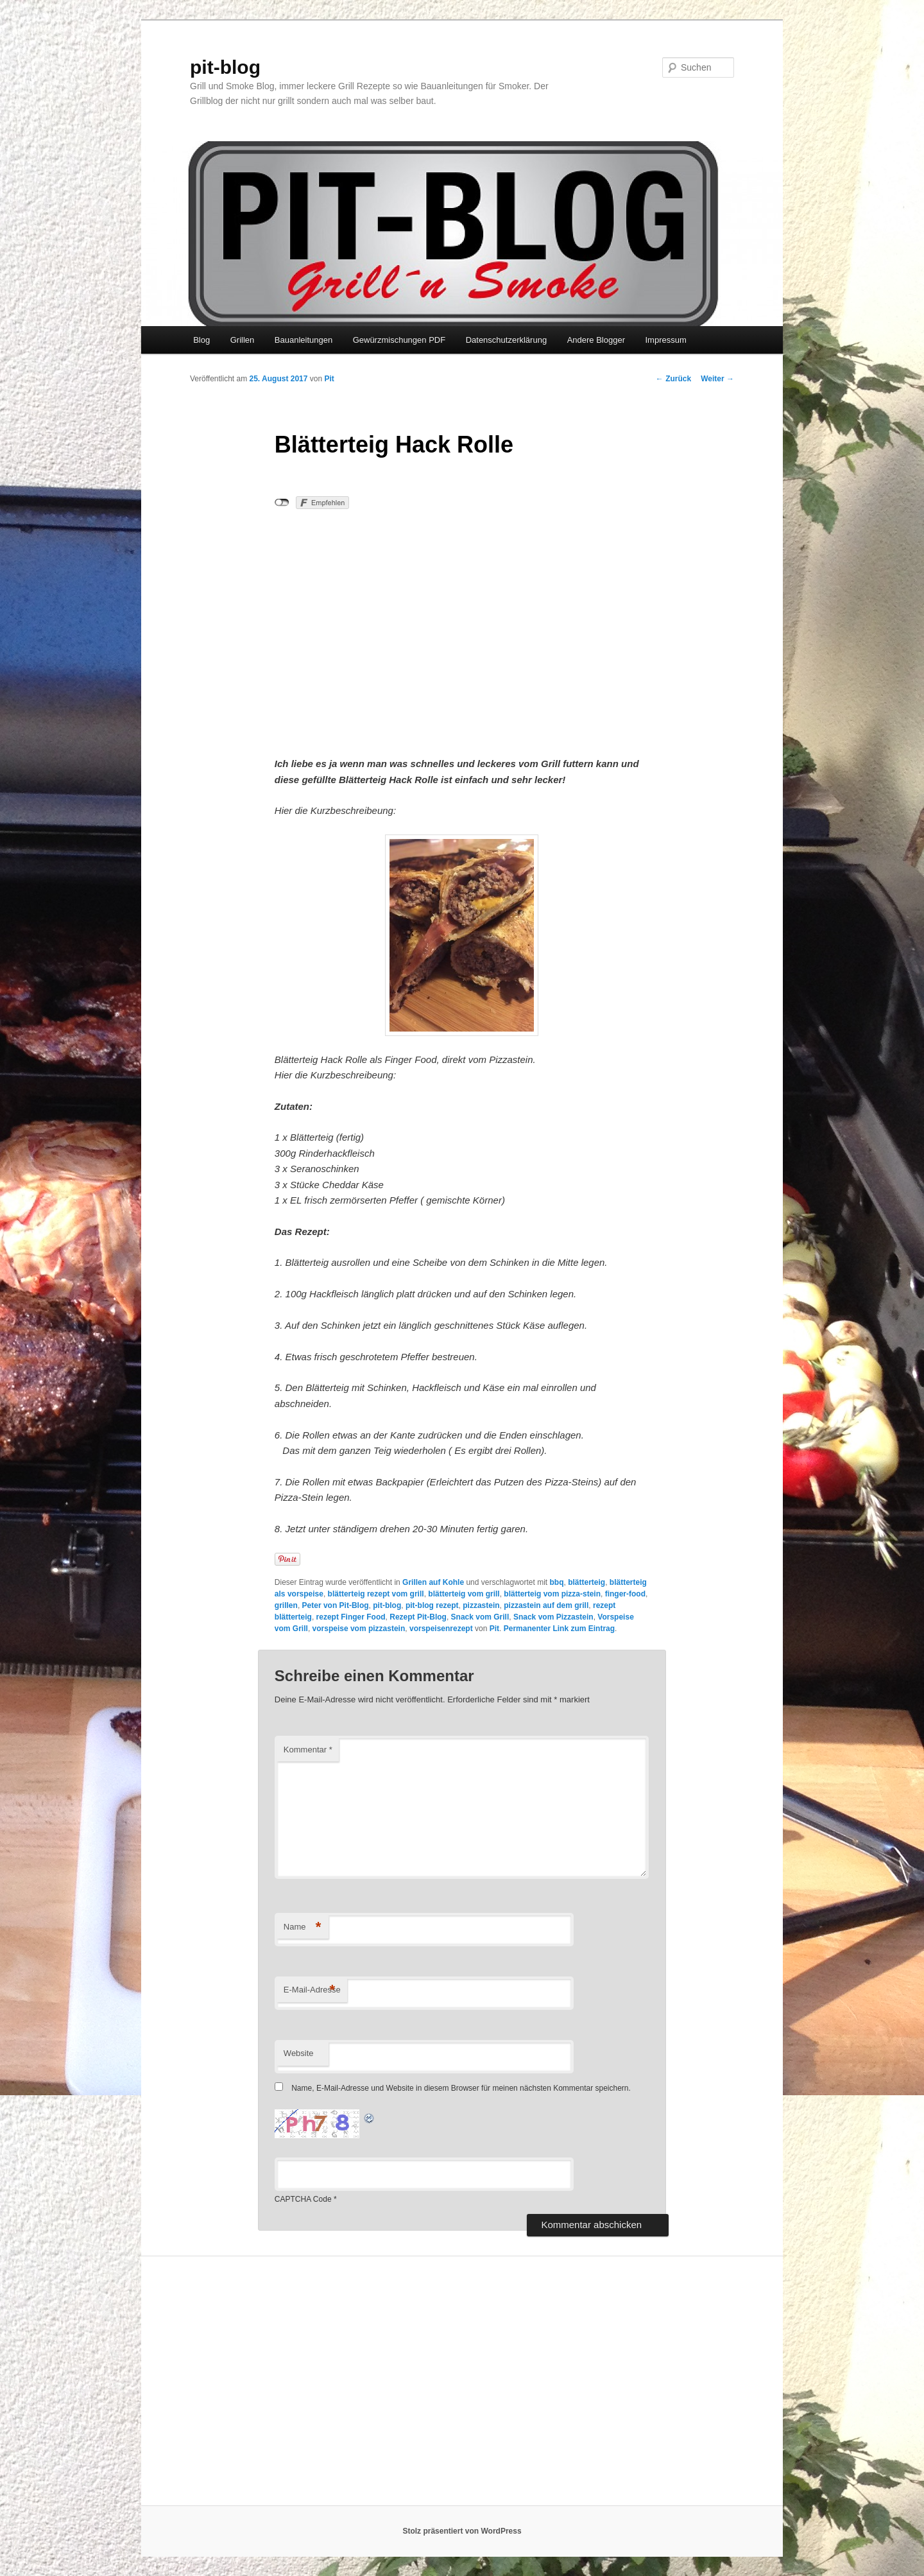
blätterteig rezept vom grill (376, 1593)
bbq (556, 1582)
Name (302, 1927)
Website (299, 2053)
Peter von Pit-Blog (335, 1605)
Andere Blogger (596, 340)
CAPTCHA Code (303, 2199)
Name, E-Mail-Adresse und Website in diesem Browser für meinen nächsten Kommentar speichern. (461, 2088)
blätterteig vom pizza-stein (552, 1593)
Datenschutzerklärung (506, 340)
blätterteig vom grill (463, 1593)
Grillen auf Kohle (433, 1582)
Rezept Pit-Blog (418, 1616)
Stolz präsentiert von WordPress (461, 2531)
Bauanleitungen (303, 340)
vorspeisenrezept (441, 1628)
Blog (201, 340)
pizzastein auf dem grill (546, 1605)
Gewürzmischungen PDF (399, 340)
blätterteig (586, 1582)
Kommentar (308, 1749)
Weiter (717, 378)
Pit (329, 378)
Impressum (665, 340)
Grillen (242, 340)
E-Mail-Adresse (312, 1990)
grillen (286, 1605)
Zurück (673, 378)
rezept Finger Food (351, 1616)
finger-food (625, 1593)
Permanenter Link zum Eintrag (559, 1628)
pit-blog (225, 67)
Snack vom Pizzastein (553, 1616)
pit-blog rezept (432, 1605)
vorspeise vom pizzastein (359, 1628)
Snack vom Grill (480, 1616)
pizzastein (481, 1605)
